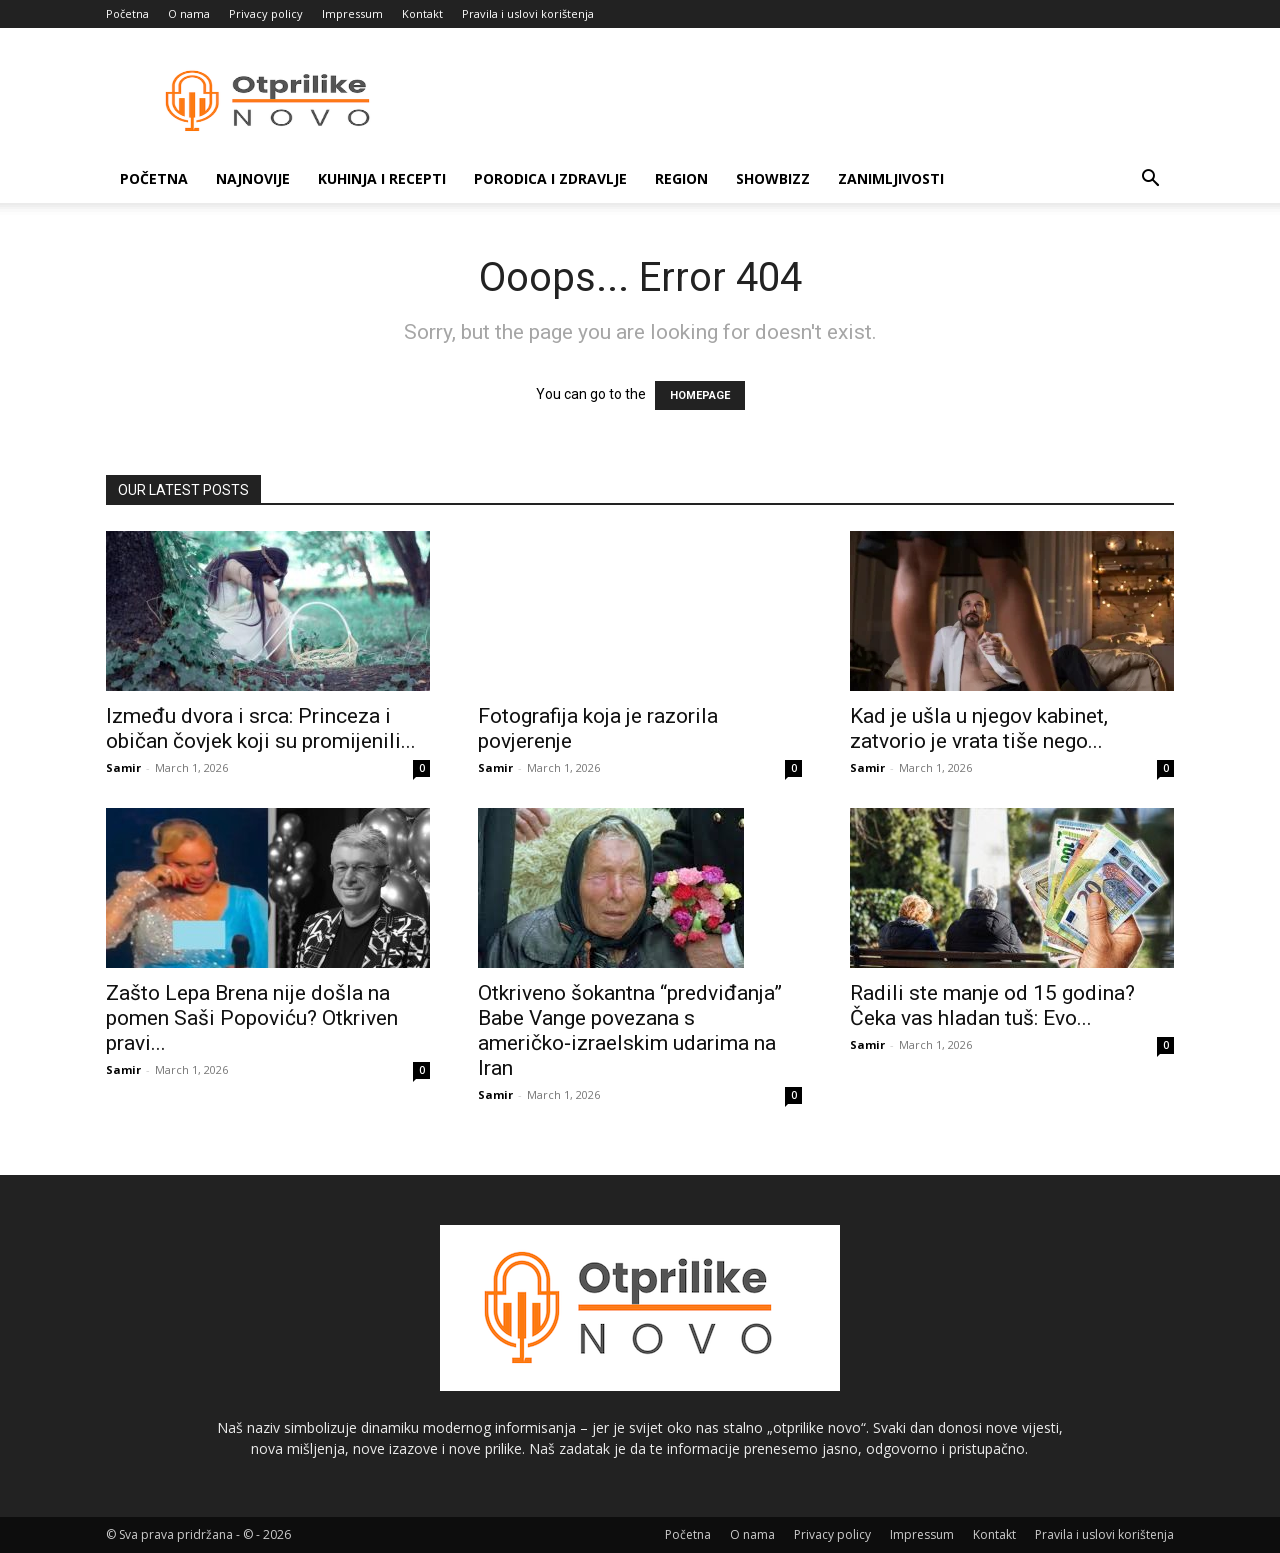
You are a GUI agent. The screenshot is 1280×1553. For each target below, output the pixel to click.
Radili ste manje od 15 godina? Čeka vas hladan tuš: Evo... (992, 1005)
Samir (123, 767)
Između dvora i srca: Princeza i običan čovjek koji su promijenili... (261, 728)
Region (681, 178)
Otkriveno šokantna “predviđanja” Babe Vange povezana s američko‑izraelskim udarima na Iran (630, 1030)
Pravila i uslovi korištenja (528, 13)
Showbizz (773, 178)
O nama (189, 13)
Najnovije (253, 178)
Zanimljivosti (891, 178)
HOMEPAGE (700, 395)
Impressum (352, 13)
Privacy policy (266, 13)
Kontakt (422, 13)
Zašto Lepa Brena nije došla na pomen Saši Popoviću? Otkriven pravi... (252, 1018)
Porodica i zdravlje (550, 178)
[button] (1150, 180)
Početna (127, 13)
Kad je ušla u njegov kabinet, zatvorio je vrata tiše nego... (979, 728)
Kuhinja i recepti (382, 178)
